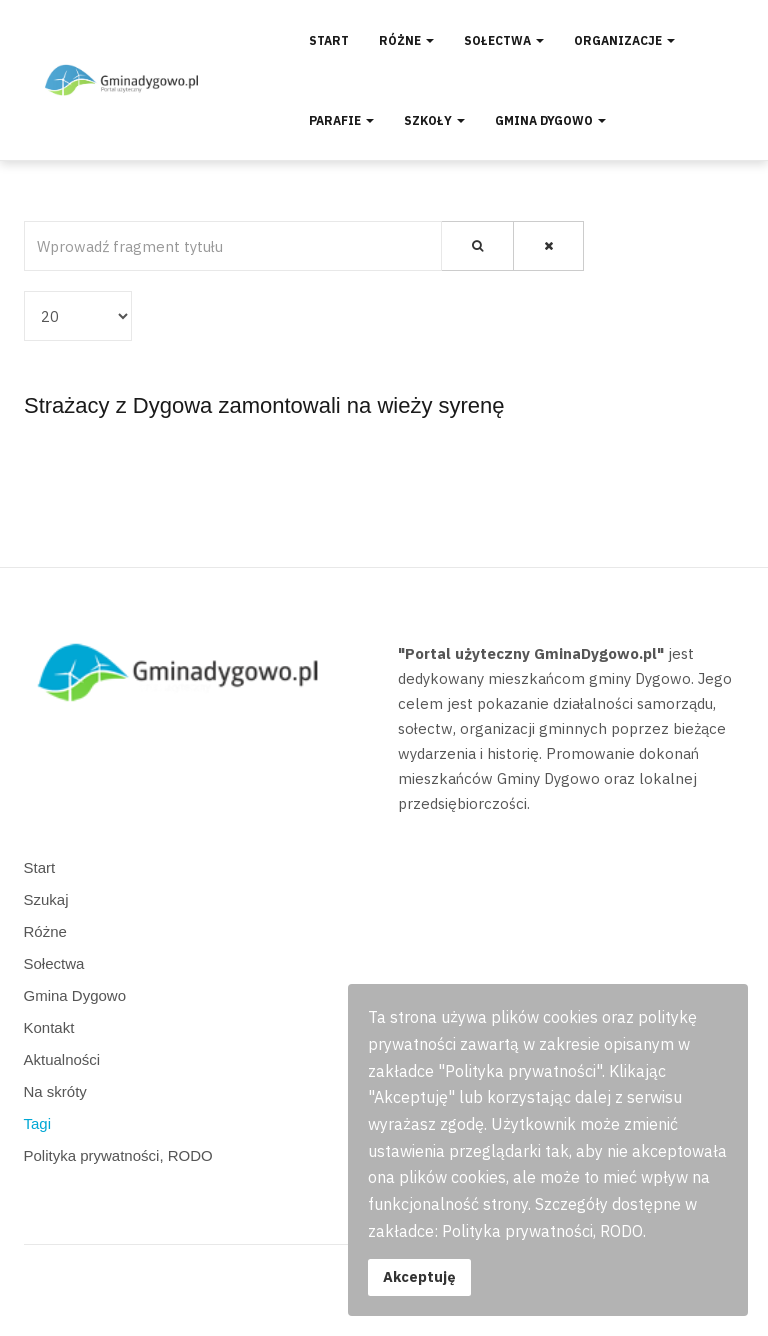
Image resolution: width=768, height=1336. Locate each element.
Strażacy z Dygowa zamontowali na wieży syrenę (264, 405)
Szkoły (434, 120)
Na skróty (55, 1091)
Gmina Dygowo (550, 120)
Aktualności (62, 1059)
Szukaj (46, 899)
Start (329, 40)
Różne (406, 40)
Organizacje (624, 40)
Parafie (341, 120)
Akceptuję (419, 1276)
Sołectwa (504, 40)
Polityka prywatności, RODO (118, 1155)
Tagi (38, 1123)
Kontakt (49, 1027)
